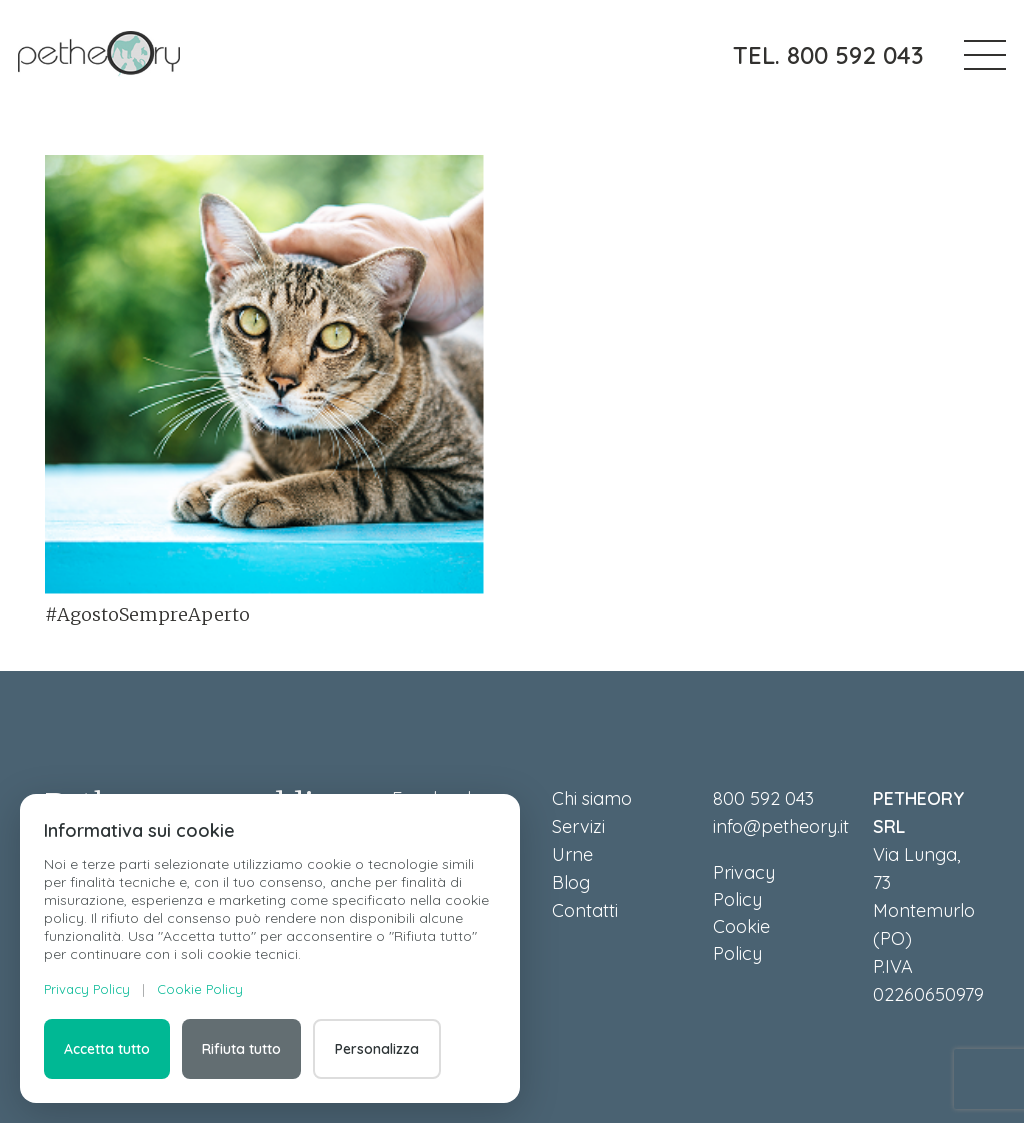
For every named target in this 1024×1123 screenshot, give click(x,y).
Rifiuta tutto (241, 1049)
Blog (571, 882)
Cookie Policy (200, 989)
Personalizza (377, 1049)
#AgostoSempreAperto (147, 614)
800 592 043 (763, 798)
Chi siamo (592, 798)
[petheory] (99, 55)
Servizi (578, 826)
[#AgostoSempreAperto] (265, 375)
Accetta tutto (107, 1049)
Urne (572, 854)
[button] (985, 55)
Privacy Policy (87, 989)
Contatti (585, 910)
